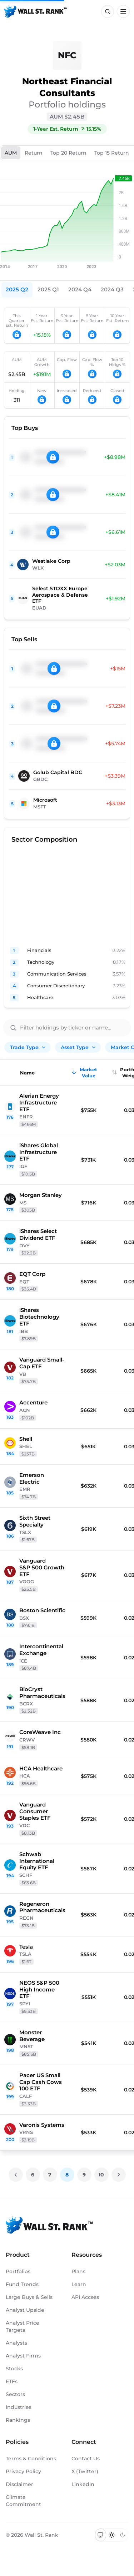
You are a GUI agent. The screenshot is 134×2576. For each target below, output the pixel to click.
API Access (85, 2297)
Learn (78, 2284)
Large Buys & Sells (29, 2297)
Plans (78, 2271)
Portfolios (18, 2271)
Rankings (18, 2420)
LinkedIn (82, 2484)
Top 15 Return (111, 153)
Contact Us (85, 2458)
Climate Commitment (23, 2500)
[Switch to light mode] (111, 2535)
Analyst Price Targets (22, 2326)
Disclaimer (19, 2484)
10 (101, 2174)
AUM (11, 153)
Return (34, 153)
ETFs (12, 2381)
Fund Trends (22, 2284)
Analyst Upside (25, 2310)
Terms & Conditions (31, 2458)
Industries (18, 2407)
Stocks (14, 2368)
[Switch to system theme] (100, 2535)
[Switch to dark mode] (122, 2535)
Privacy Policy (23, 2471)
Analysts (16, 2343)
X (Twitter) (84, 2471)
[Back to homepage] (35, 11)
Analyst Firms (23, 2355)
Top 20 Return (68, 153)
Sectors (15, 2394)
